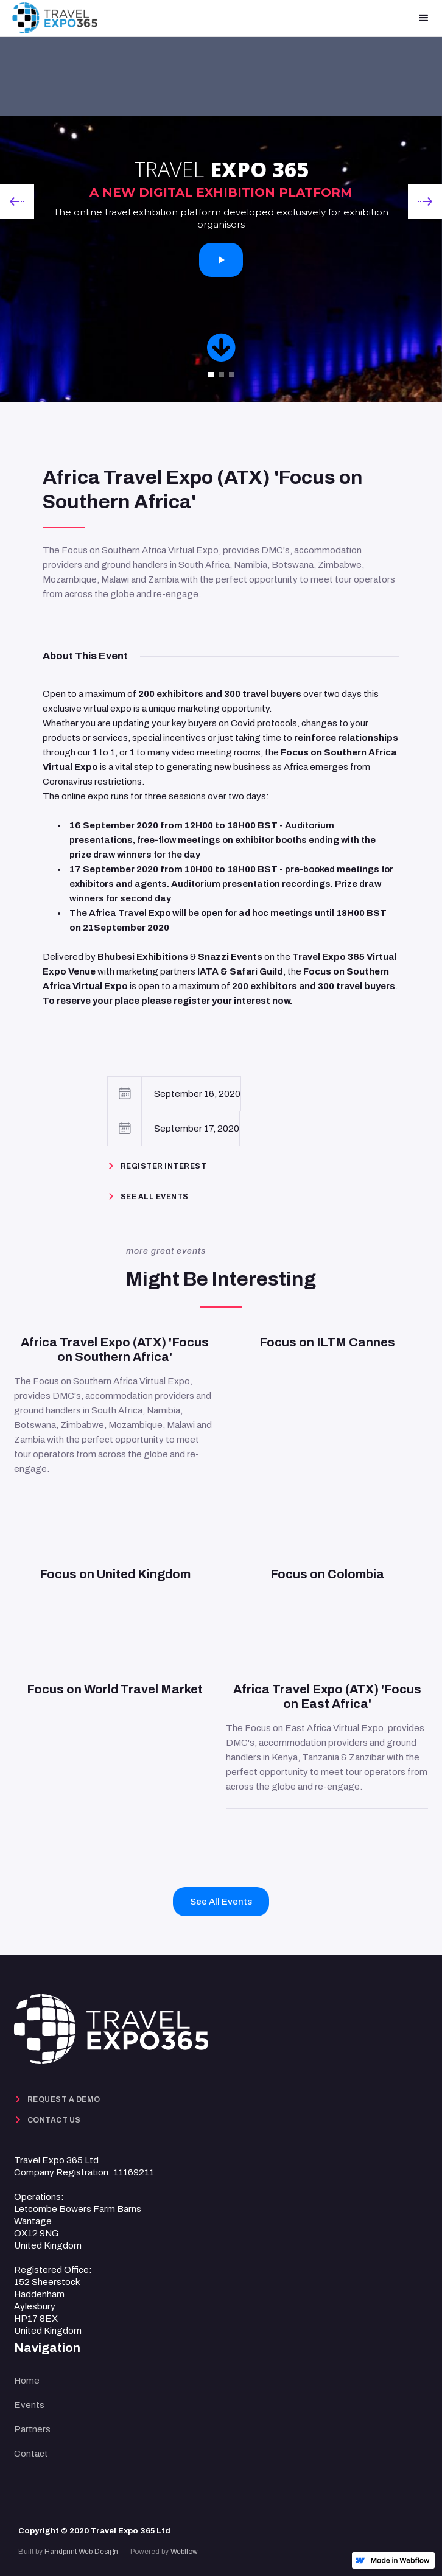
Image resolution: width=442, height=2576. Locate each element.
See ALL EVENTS (155, 1196)
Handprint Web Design (81, 2551)
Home (27, 2380)
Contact (31, 2454)
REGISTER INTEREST (164, 1166)
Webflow (184, 2551)
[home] (55, 18)
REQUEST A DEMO (63, 2099)
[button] (423, 18)
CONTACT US (54, 2120)
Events (29, 2405)
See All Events (221, 1901)
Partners (32, 2429)
